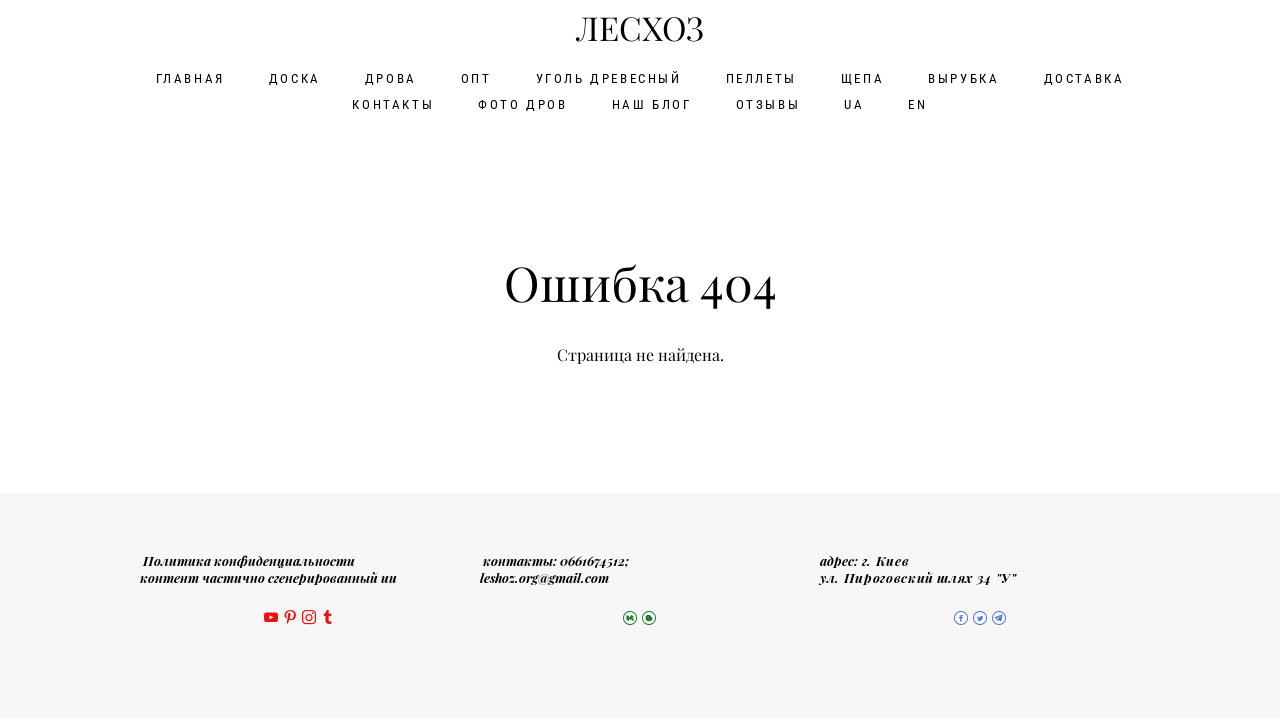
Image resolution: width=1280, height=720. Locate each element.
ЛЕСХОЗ (640, 26)
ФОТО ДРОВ (522, 101)
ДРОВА (391, 75)
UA (854, 101)
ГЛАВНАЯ (190, 75)
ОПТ (476, 75)
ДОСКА (295, 75)
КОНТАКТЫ (393, 101)
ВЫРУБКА (963, 75)
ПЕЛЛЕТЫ (761, 75)
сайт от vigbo (640, 673)
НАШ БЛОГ (652, 101)
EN (917, 101)
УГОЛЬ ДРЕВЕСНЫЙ (609, 75)
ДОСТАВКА (1084, 75)
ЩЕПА (862, 75)
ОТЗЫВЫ (768, 101)
